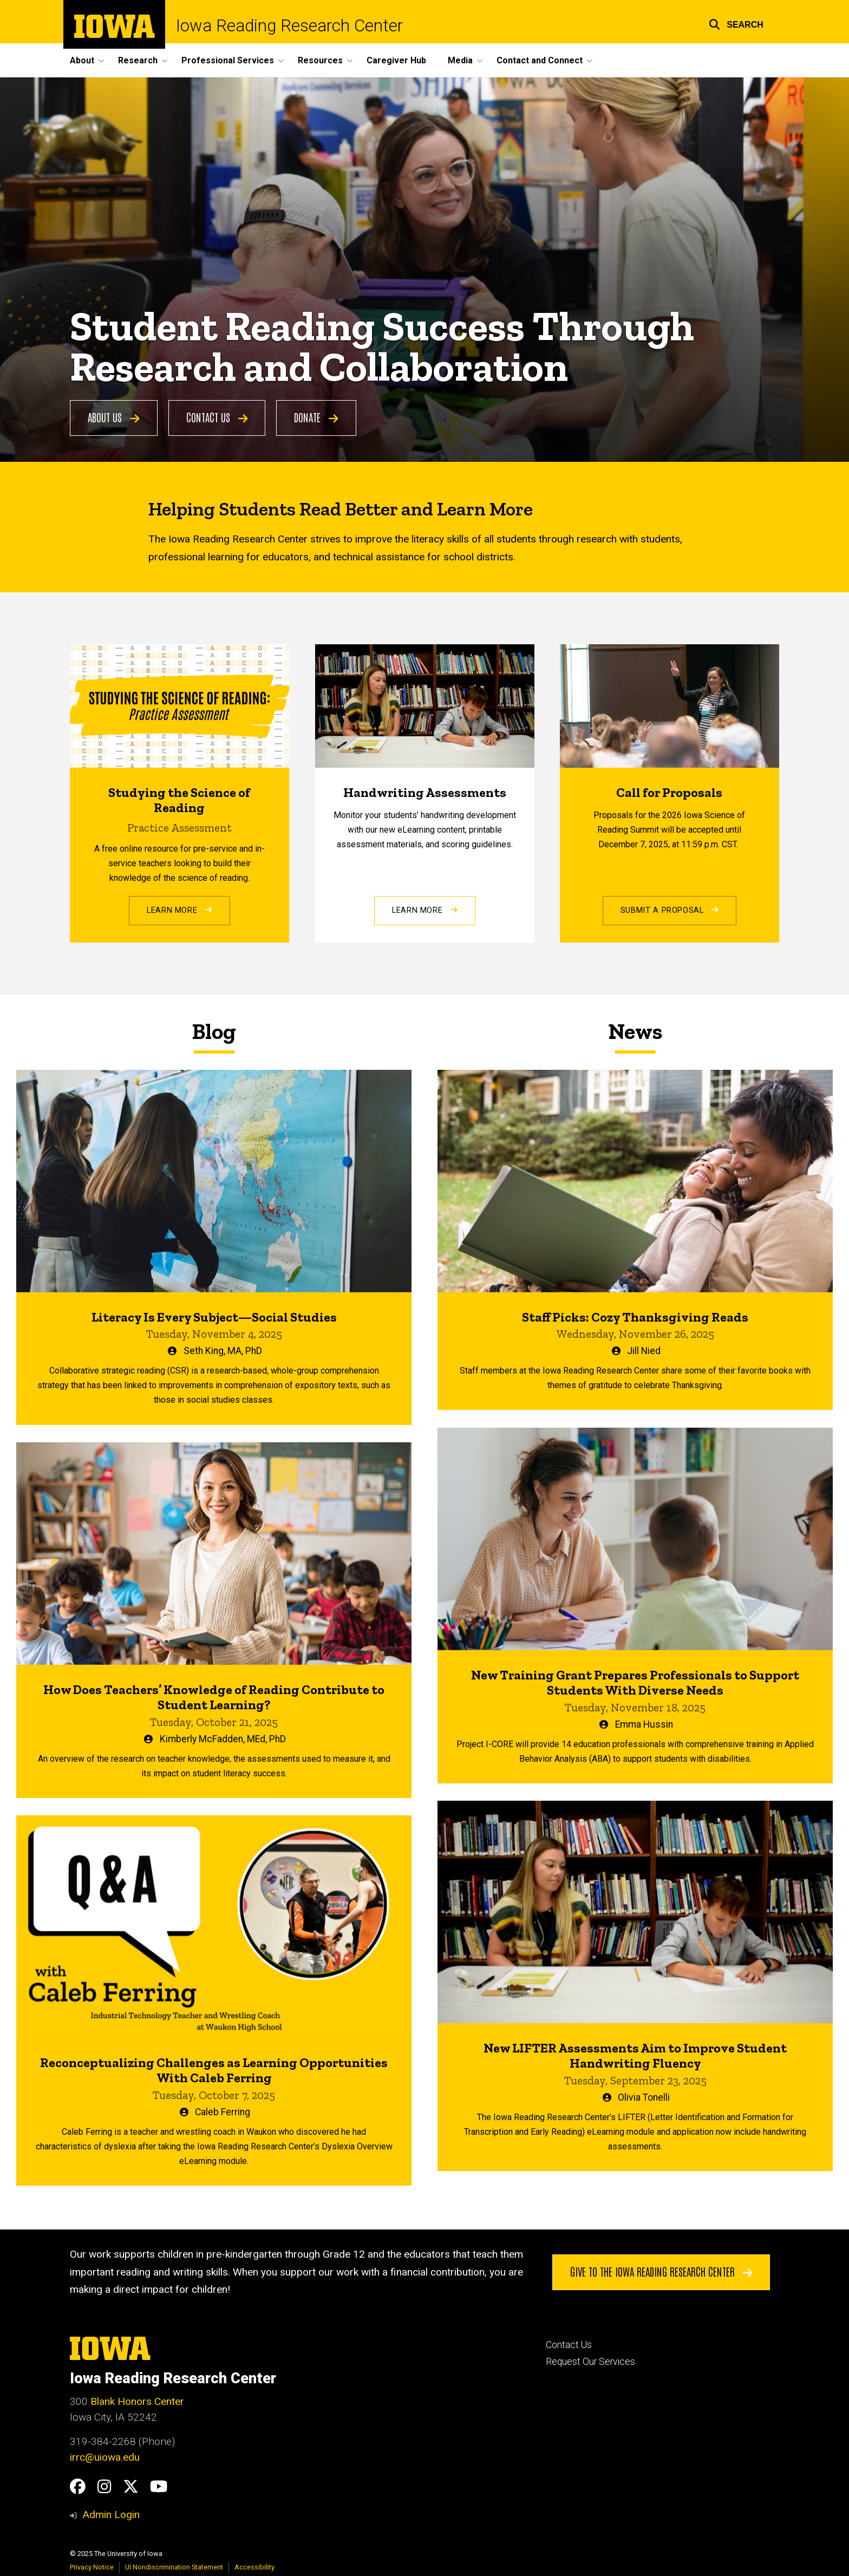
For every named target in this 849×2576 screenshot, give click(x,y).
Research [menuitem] (138, 60)
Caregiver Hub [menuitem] (396, 60)
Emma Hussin (644, 1724)
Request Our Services (590, 2361)
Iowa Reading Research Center (289, 25)
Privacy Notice (92, 2567)
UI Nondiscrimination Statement (174, 2567)
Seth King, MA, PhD (223, 1350)
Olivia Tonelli (644, 2097)
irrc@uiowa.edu (105, 2457)
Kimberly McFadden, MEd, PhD (223, 1739)
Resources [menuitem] (320, 60)
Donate (316, 417)
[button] (736, 23)
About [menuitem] (82, 60)
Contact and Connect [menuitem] (540, 60)
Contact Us (217, 417)
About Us (114, 417)
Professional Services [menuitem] (227, 60)
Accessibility (254, 2567)
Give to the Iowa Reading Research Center (661, 2272)
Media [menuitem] (460, 60)
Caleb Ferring (222, 2112)
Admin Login (111, 2514)
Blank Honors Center (137, 2401)
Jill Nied (644, 1350)
